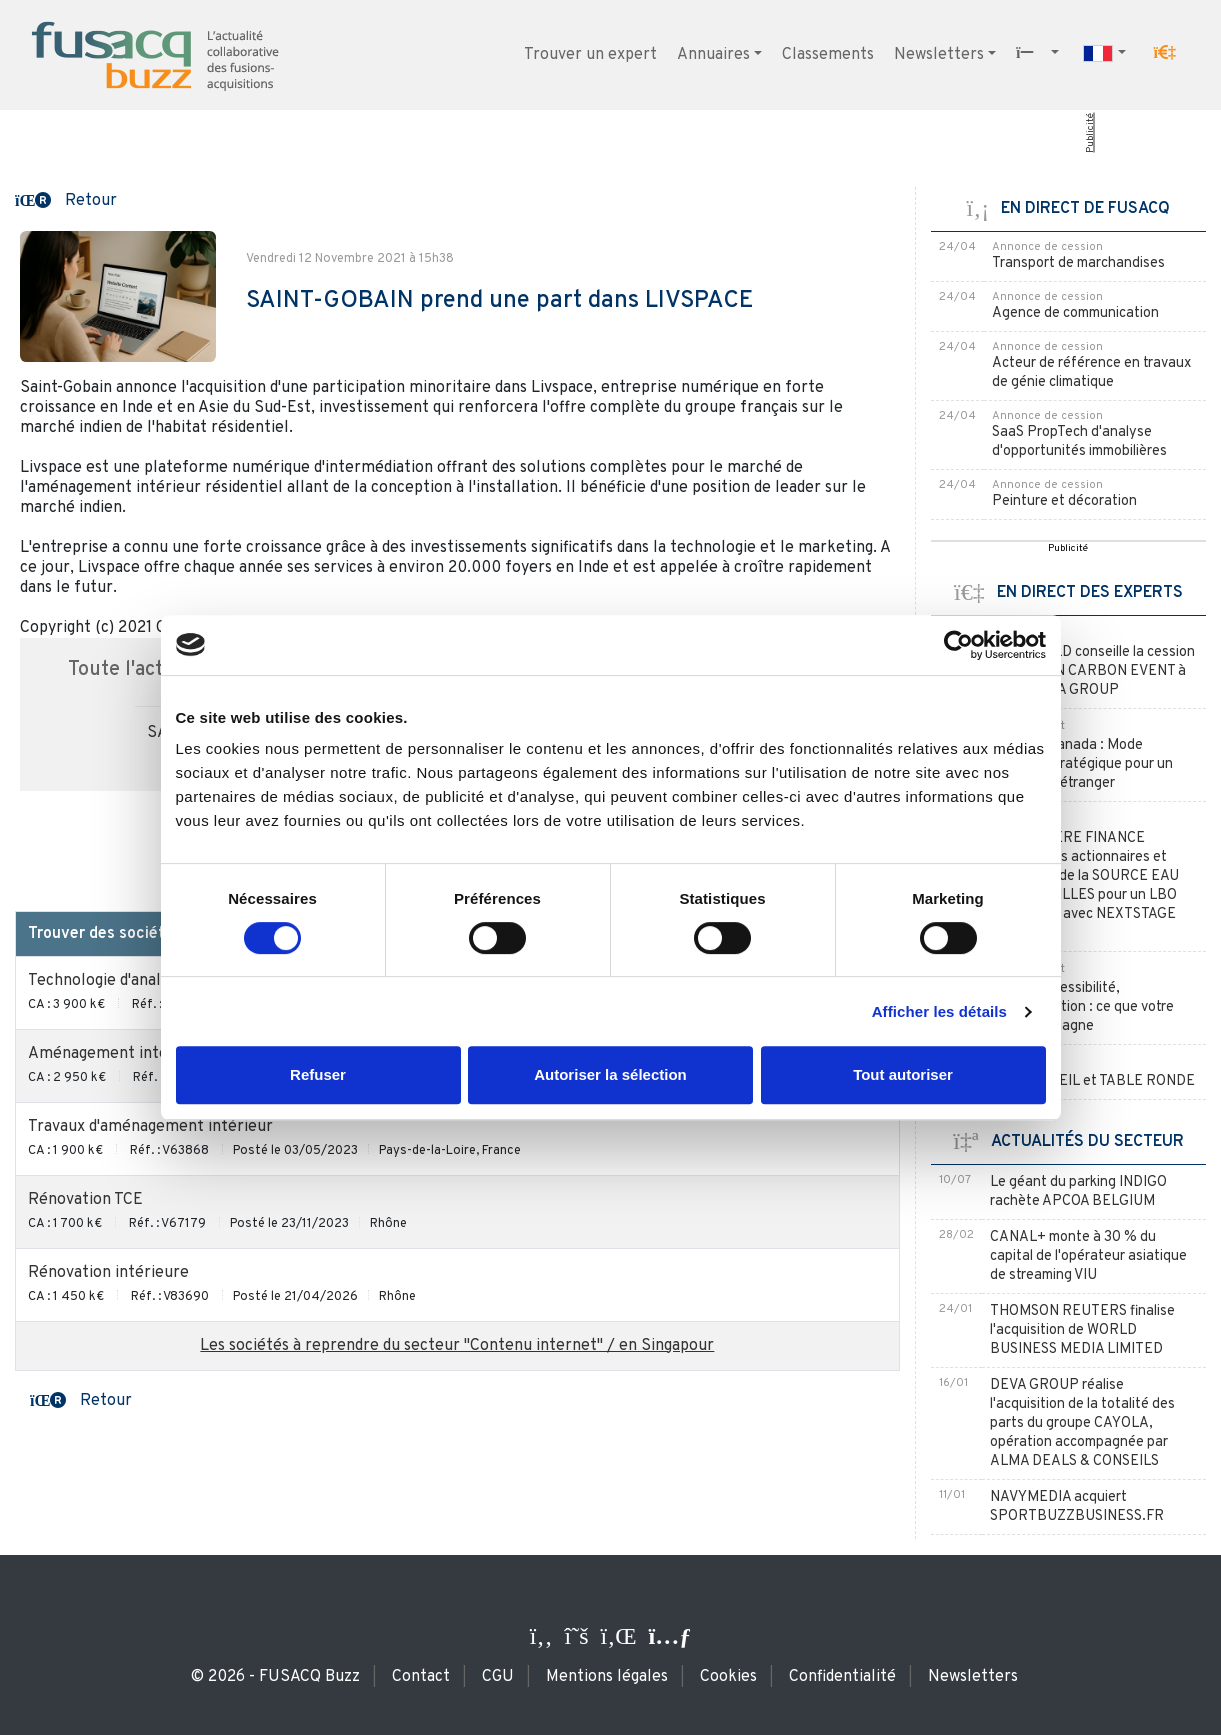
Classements (828, 55)
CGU (498, 1677)
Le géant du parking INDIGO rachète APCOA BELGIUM (1078, 1192)
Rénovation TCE (85, 1200)
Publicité (1090, 133)
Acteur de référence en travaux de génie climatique (1091, 373)
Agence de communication (1075, 313)
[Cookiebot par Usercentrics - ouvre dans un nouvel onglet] (958, 645)
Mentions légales (607, 1677)
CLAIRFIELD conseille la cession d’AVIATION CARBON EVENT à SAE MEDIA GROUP (1093, 671)
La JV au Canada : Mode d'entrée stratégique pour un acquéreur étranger (1082, 764)
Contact (421, 1677)
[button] (1165, 53)
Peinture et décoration (1064, 501)
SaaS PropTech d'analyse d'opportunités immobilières (1079, 442)
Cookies (728, 1677)
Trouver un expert (590, 55)
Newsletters (939, 55)
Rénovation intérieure (108, 1273)
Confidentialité (842, 1677)
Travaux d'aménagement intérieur (150, 1127)
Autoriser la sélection (610, 1074)
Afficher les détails (939, 1011)
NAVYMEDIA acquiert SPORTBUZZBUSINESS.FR (1077, 1507)
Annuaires (713, 55)
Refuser (318, 1074)
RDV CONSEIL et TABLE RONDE (1093, 1081)
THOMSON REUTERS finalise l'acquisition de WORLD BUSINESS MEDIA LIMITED (1082, 1330)
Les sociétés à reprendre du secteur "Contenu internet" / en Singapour (457, 1346)
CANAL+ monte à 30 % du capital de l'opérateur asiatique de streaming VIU (1088, 1256)
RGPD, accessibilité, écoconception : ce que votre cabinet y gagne (1083, 1007)
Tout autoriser (903, 1074)
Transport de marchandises (1078, 263)
